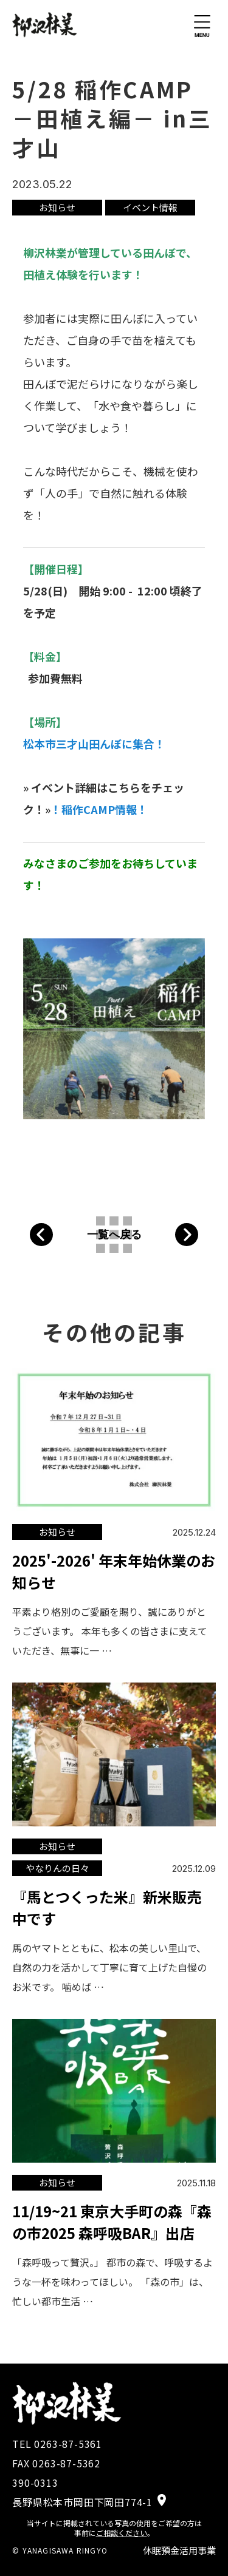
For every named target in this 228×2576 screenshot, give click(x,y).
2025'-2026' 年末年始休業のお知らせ (113, 1571)
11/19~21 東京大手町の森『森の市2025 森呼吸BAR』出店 (112, 2221)
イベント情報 (150, 207)
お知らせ (57, 207)
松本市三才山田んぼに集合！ (94, 743)
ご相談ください (121, 2532)
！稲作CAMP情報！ (99, 809)
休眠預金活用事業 (179, 2550)
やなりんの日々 (57, 1868)
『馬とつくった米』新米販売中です (106, 1907)
